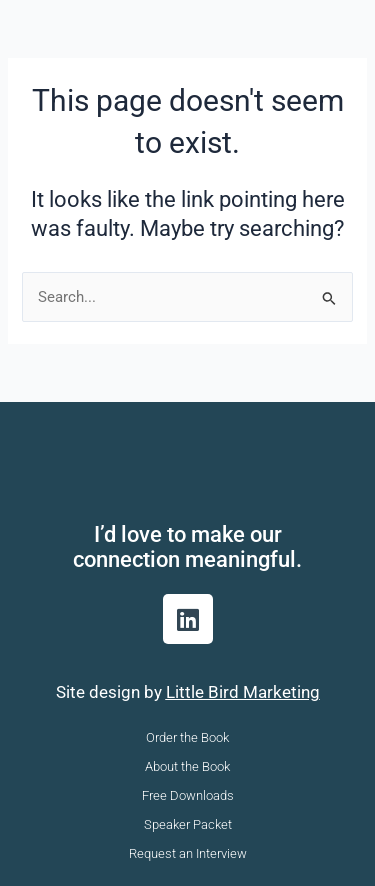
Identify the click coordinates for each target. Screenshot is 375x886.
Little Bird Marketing (243, 692)
